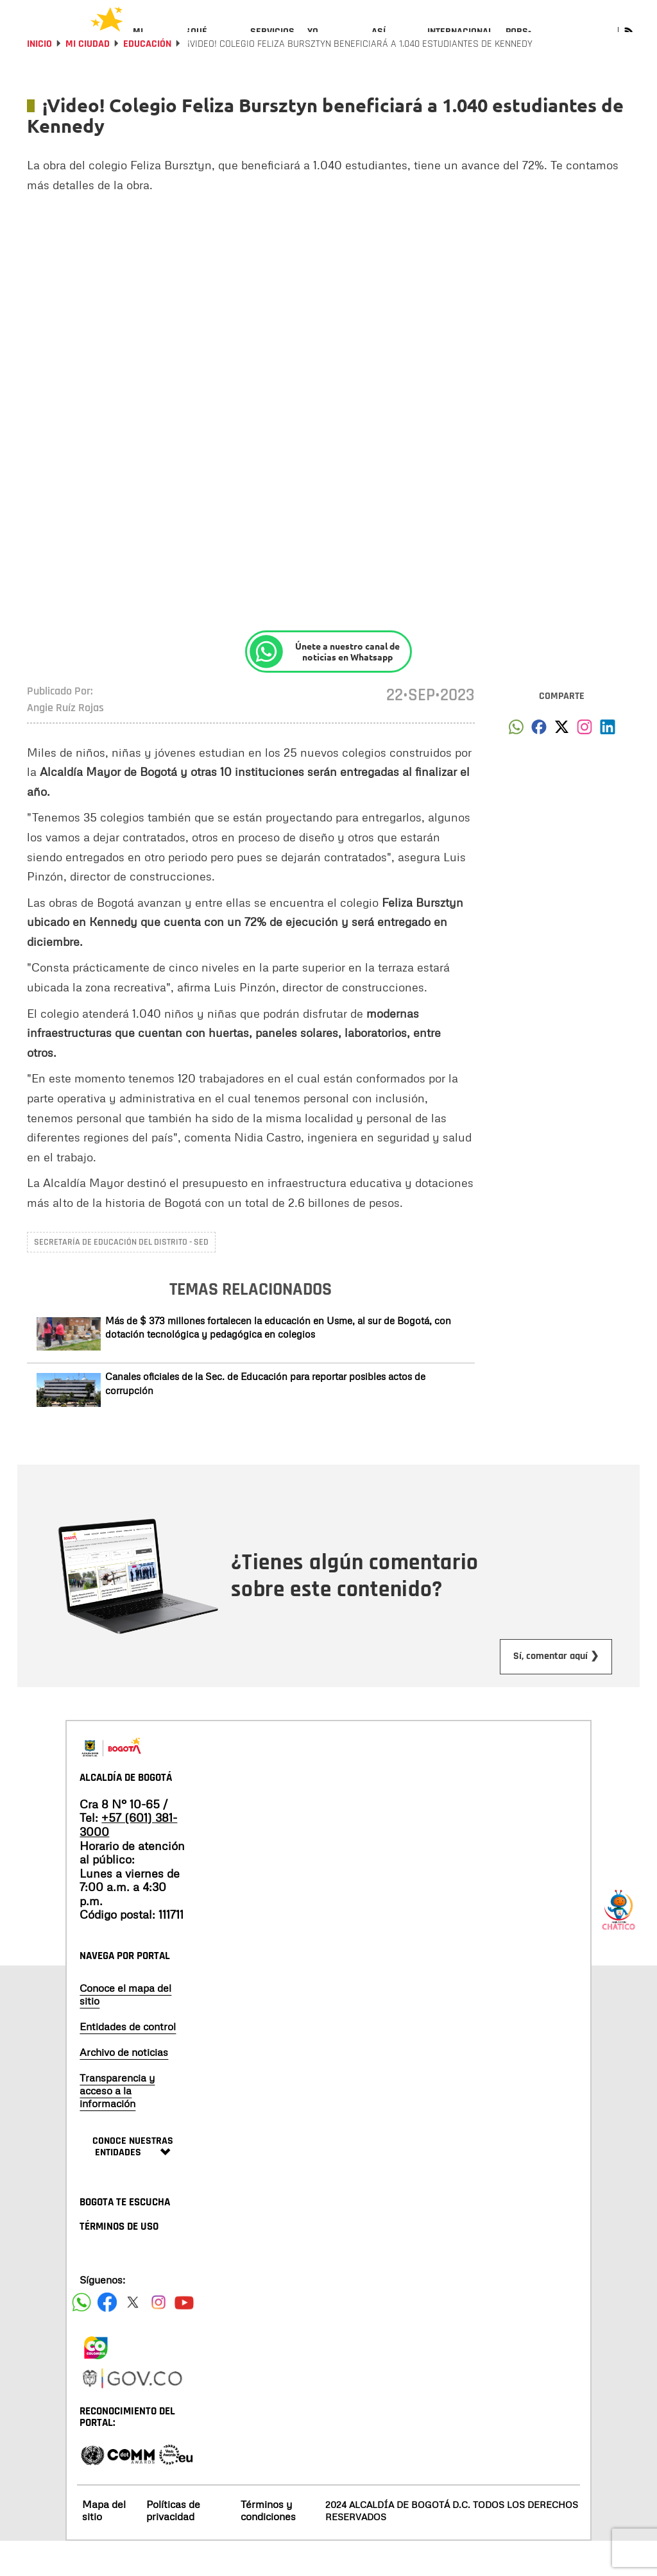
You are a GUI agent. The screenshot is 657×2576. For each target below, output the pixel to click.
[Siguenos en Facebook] (81, 2336)
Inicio (39, 78)
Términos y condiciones (268, 2544)
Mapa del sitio (104, 2544)
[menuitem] (153, 42)
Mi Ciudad (87, 78)
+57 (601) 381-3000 (128, 1859)
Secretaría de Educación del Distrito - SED (121, 1277)
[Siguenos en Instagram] (158, 2336)
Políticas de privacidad (173, 2544)
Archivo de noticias (124, 2086)
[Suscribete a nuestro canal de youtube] (184, 2336)
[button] (516, 765)
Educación (147, 78)
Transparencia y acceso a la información (117, 2125)
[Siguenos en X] (132, 2336)
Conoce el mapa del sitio (125, 2029)
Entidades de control (128, 2061)
